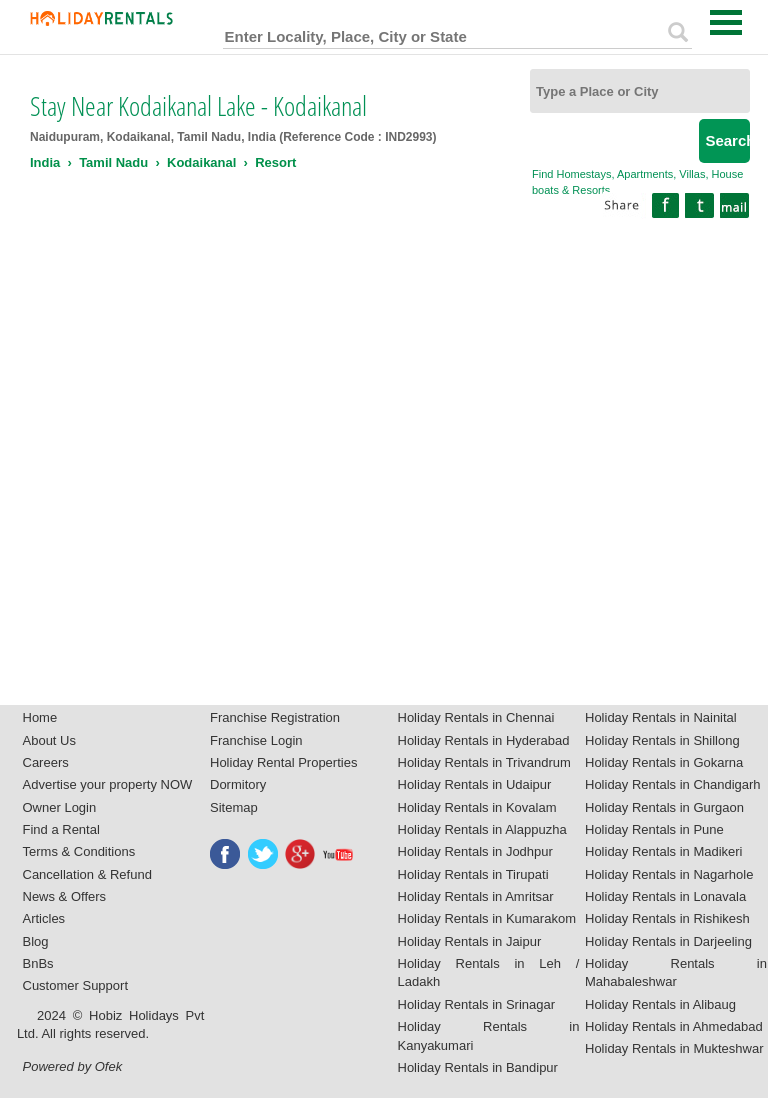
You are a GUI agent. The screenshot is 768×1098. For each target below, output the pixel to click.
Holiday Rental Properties (283, 762)
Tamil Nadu (113, 162)
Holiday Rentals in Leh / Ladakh (489, 973)
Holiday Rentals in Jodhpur (475, 851)
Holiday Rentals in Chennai (476, 717)
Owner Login (60, 807)
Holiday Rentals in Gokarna (664, 762)
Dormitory (238, 784)
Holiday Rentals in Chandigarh (673, 784)
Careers (46, 762)
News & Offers (65, 896)
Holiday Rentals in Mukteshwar (674, 1048)
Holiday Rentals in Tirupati (473, 874)
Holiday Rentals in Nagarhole (669, 874)
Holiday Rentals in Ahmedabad (674, 1026)
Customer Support (76, 985)
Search (727, 140)
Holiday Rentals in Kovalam (477, 807)
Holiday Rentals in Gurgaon (664, 807)
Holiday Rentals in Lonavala (665, 896)
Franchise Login (256, 740)
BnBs (38, 963)
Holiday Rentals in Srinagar (477, 1004)
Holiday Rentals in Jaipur (470, 941)
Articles (44, 918)
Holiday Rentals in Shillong (662, 740)
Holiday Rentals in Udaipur (475, 784)
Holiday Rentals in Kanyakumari (489, 1036)
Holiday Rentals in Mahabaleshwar (676, 973)
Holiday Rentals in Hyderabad (484, 740)
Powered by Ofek (73, 1066)
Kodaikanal (201, 162)
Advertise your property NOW (108, 784)
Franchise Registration (275, 717)
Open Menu (726, 22)
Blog (36, 941)
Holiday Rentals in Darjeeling (668, 941)
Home (40, 717)
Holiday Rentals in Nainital (661, 717)
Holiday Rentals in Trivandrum (484, 762)
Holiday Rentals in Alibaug (660, 1004)
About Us (49, 740)
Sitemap (234, 807)
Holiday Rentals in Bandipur (478, 1067)
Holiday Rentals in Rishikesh (667, 918)
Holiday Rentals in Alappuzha (482, 829)
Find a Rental (61, 829)
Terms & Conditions (79, 851)
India (45, 162)
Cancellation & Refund (87, 874)
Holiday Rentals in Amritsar (476, 896)
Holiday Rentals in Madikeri (664, 851)
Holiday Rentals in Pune (654, 829)
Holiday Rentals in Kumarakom (487, 918)
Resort (275, 162)
